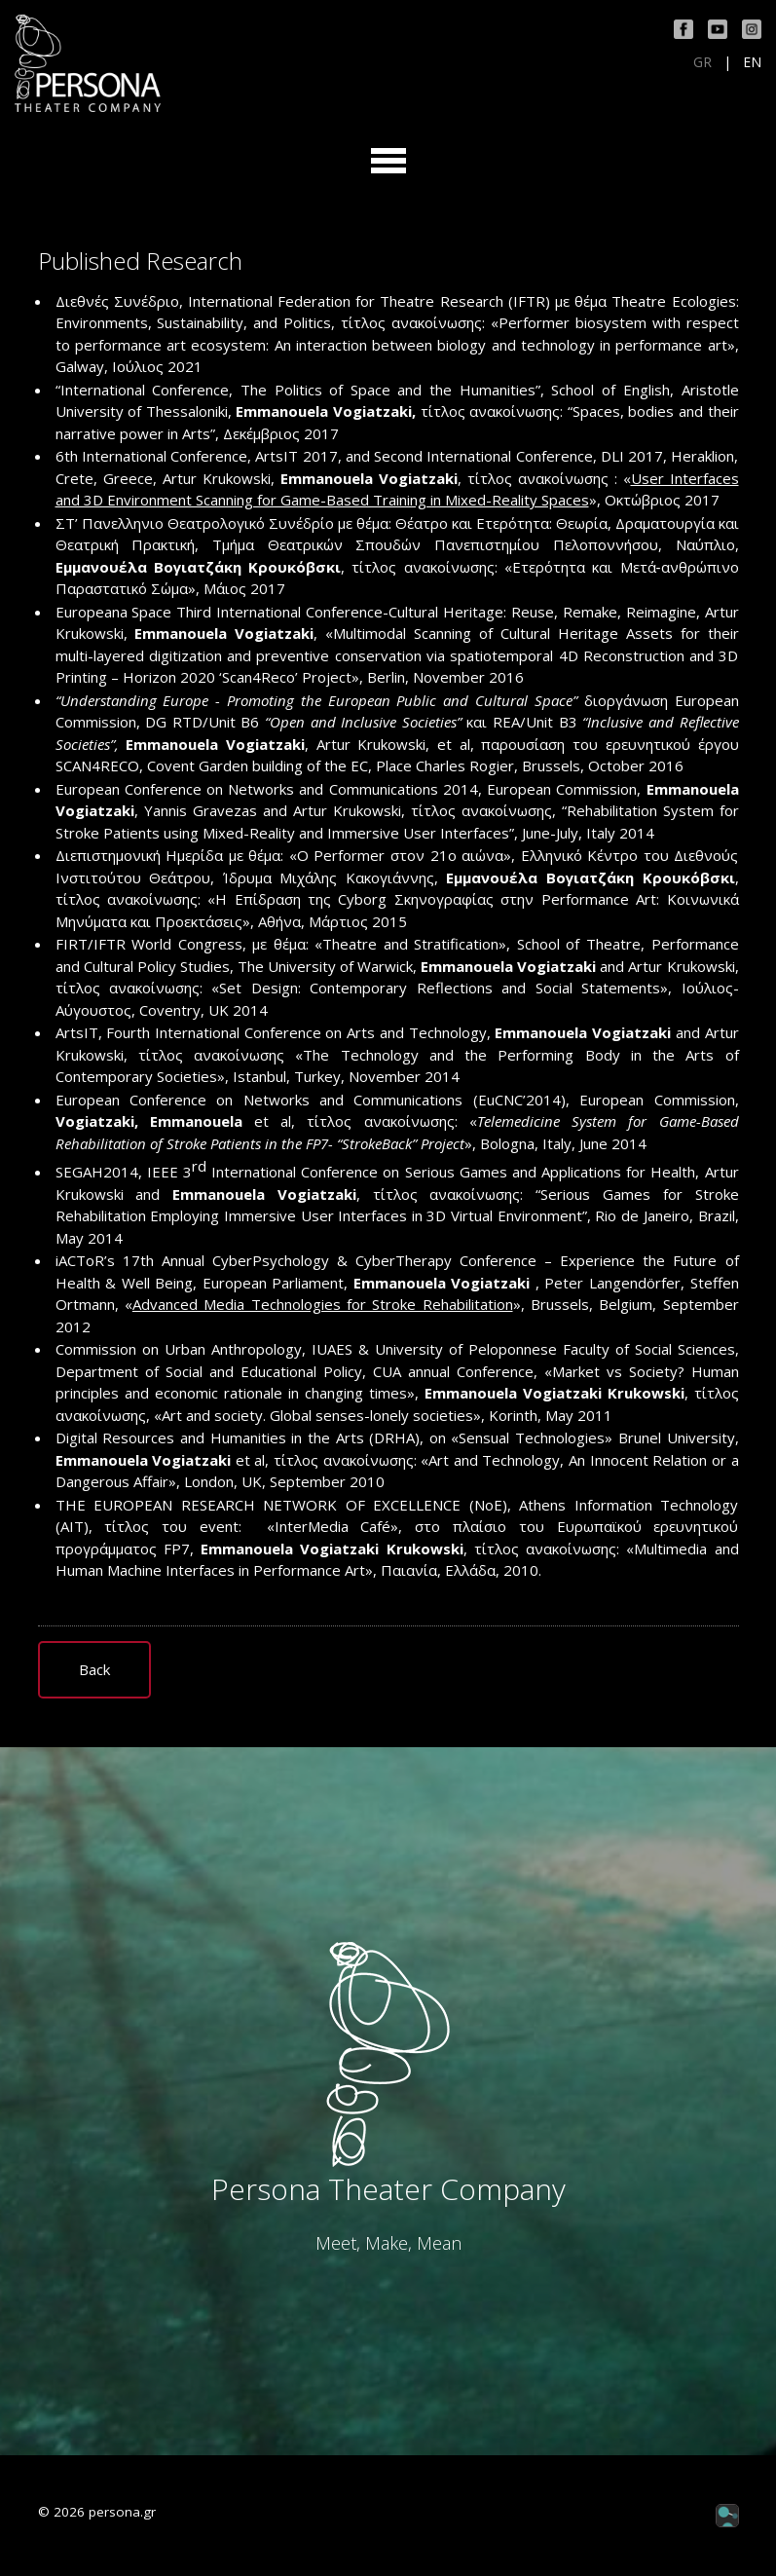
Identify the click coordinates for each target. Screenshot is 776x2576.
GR (702, 62)
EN (752, 62)
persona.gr (122, 2511)
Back (94, 1669)
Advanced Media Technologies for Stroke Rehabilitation (322, 1304)
